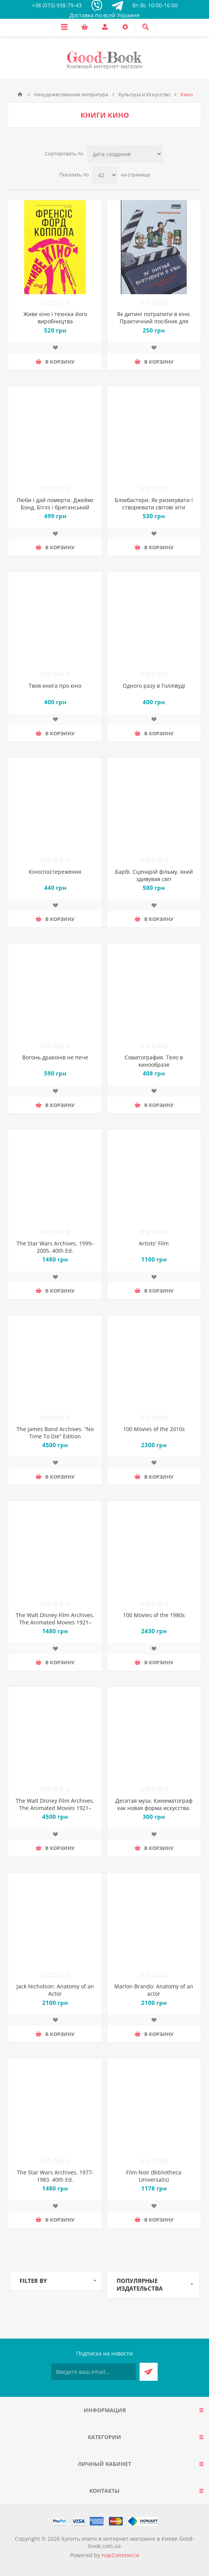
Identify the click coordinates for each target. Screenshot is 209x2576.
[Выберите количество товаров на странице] (104, 175)
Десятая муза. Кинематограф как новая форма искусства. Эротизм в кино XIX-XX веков (154, 1808)
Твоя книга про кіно (55, 685)
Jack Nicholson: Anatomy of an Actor (55, 1990)
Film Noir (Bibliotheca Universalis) (153, 2176)
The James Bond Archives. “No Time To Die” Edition (55, 1432)
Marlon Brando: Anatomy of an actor (153, 1990)
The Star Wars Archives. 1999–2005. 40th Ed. (55, 1247)
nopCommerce (120, 2555)
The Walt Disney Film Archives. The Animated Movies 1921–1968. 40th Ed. (55, 1622)
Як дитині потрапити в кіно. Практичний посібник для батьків (154, 321)
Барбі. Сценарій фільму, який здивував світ (154, 875)
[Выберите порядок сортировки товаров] (125, 154)
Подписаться (149, 2372)
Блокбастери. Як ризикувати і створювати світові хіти (154, 503)
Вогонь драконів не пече (55, 1057)
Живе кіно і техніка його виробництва (55, 317)
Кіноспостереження (55, 871)
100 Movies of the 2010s (154, 1429)
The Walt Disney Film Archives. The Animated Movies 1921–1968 (55, 1808)
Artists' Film (154, 1243)
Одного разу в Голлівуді (154, 685)
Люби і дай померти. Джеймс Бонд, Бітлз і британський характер (55, 507)
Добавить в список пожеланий (55, 347)
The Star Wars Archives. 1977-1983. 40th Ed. (55, 2176)
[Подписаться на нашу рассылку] (93, 2372)
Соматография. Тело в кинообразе (154, 1061)
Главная (20, 94)
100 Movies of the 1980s (154, 1615)
